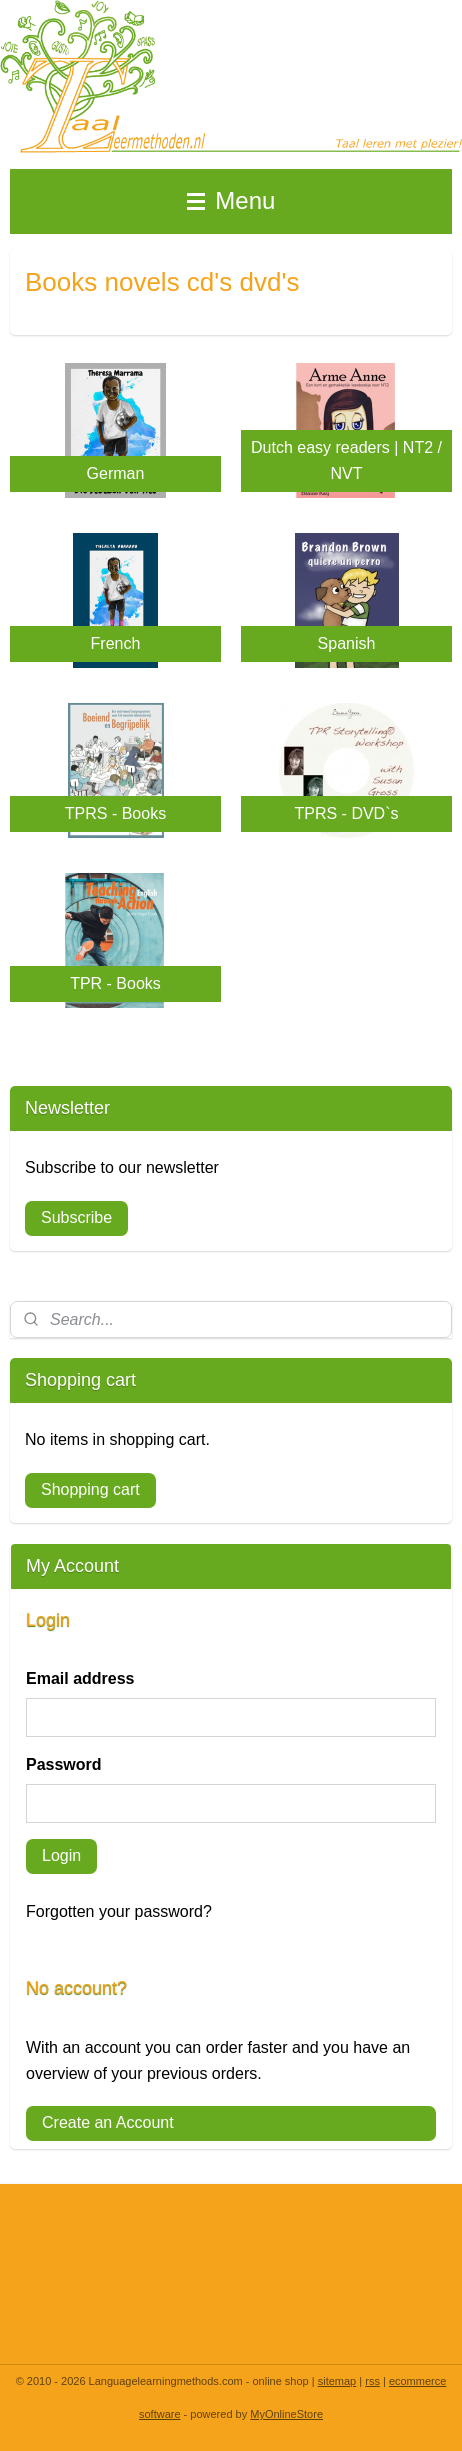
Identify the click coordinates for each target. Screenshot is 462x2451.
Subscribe (76, 1217)
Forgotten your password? (119, 1911)
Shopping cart (90, 1489)
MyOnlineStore (286, 2414)
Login (61, 1855)
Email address (80, 1678)
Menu (231, 200)
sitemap (337, 2381)
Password (64, 1764)
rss (372, 2381)
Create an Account (108, 2122)
